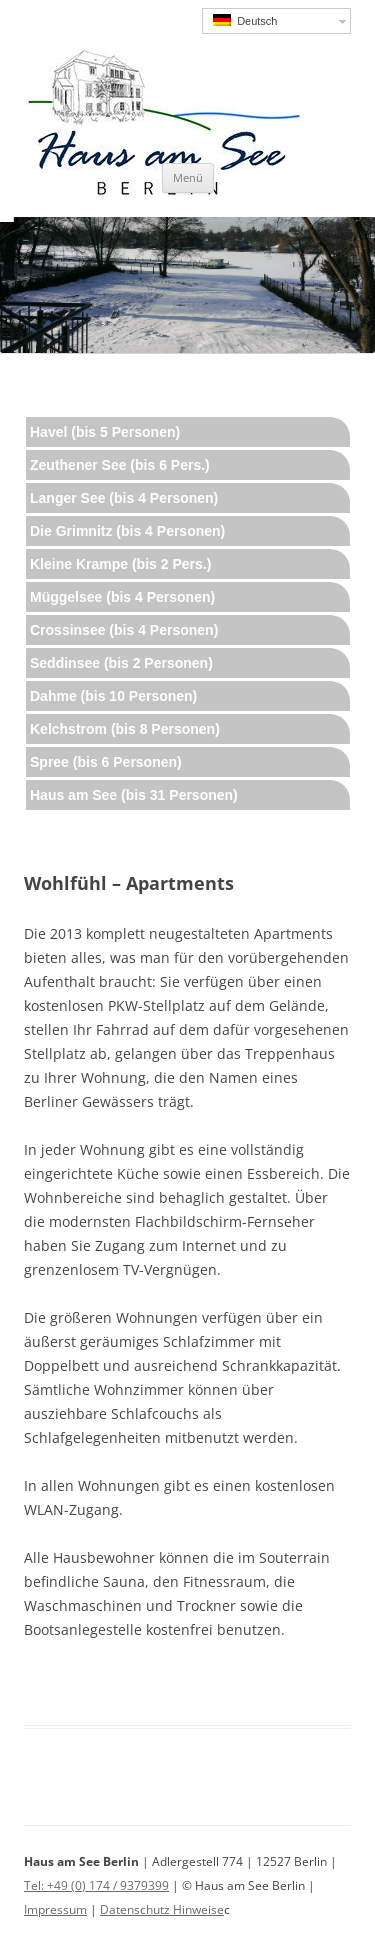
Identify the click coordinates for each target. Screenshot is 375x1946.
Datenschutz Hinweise (162, 1909)
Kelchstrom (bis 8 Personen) (125, 729)
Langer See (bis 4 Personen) (124, 498)
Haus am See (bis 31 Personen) (134, 795)
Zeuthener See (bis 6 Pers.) (120, 465)
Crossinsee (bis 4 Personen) (124, 630)
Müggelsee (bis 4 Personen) (122, 597)
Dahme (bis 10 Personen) (113, 696)
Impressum (55, 1909)
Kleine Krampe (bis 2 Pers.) (120, 564)
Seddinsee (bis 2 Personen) (121, 663)
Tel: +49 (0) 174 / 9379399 (96, 1885)
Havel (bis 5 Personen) (105, 432)
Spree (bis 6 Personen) (106, 762)
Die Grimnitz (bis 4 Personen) (127, 531)
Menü (188, 177)
